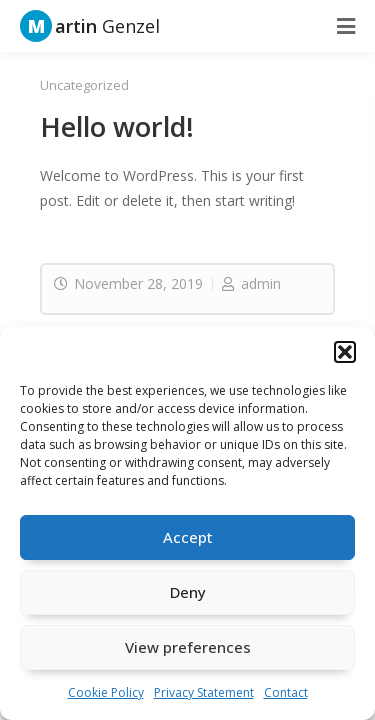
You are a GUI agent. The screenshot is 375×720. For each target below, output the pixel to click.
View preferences (188, 647)
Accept (188, 537)
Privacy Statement (204, 692)
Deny (188, 592)
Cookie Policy (106, 692)
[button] (345, 352)
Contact (286, 692)
